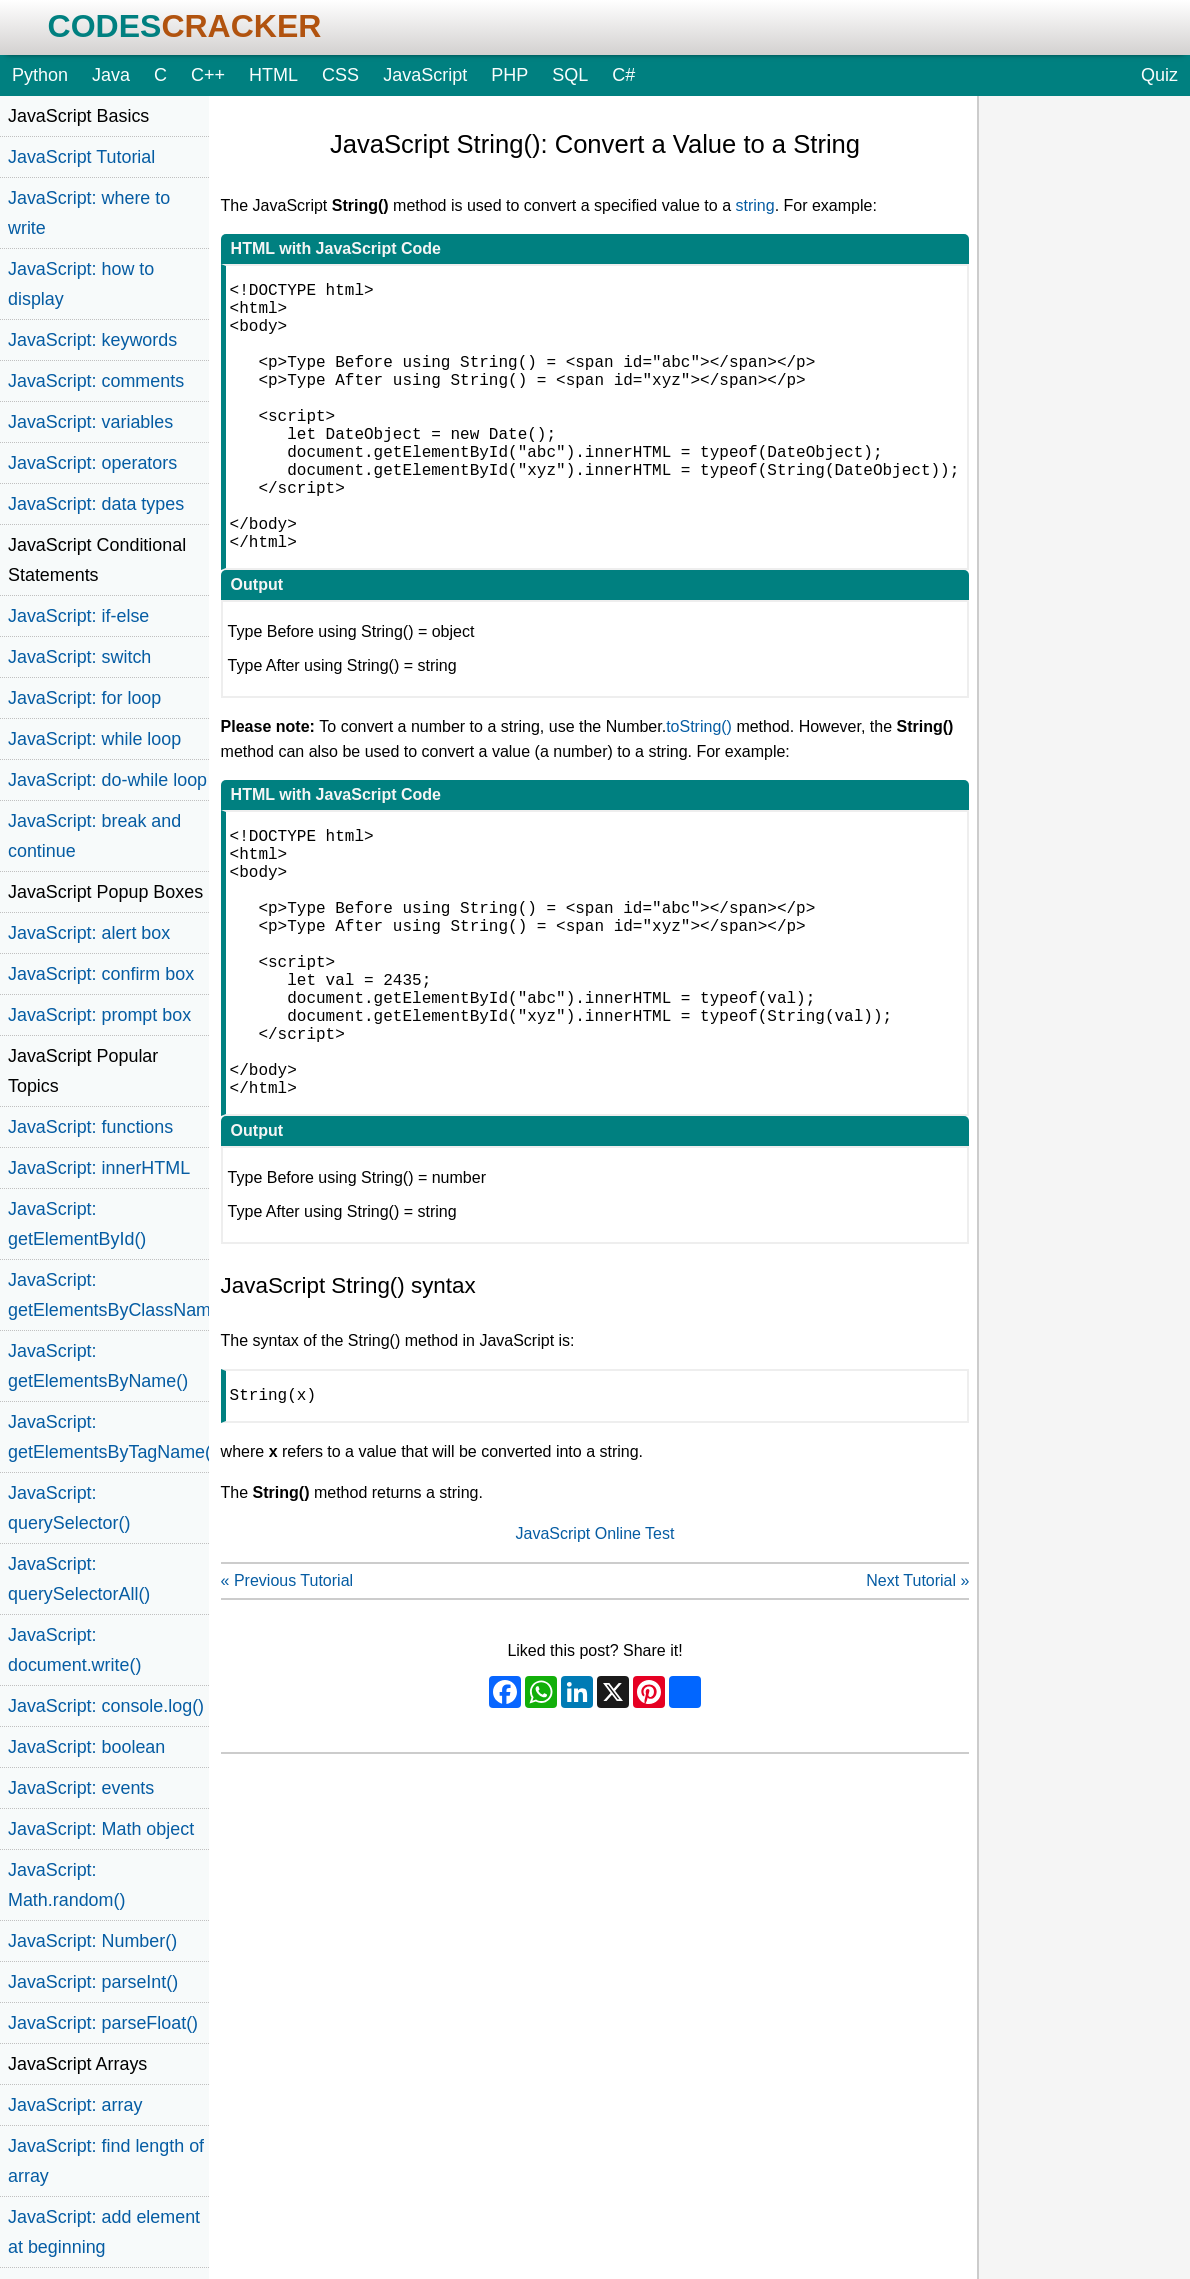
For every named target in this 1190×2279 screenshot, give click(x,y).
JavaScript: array (75, 2105)
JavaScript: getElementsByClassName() (108, 1295)
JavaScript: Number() (92, 1941)
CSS (340, 75)
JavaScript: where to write (89, 213)
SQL (570, 75)
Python (40, 75)
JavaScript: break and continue (94, 836)
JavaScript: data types (96, 504)
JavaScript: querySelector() (69, 1508)
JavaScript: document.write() (74, 1650)
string (755, 205)
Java (111, 75)
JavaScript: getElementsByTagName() (108, 1437)
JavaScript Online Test (595, 1657)
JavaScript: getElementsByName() (98, 1366)
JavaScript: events (81, 1788)
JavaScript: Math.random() (66, 1885)
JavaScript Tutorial (81, 157)
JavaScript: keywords (92, 340)
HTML (273, 75)
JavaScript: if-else (78, 616)
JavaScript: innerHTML (99, 1168)
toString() (699, 786)
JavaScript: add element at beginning (104, 2232)
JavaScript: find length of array (106, 2161)
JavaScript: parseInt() (93, 1982)
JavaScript (425, 75)
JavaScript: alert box (89, 933)
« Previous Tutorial (287, 1704)
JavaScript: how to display (81, 284)
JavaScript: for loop (84, 698)
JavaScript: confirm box (101, 974)
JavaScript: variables (90, 422)
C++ (208, 75)
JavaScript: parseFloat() (103, 2023)
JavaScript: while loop (94, 739)
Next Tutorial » (917, 1704)
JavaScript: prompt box (99, 1015)
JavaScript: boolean (86, 1747)
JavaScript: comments (96, 381)
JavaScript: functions (90, 1127)
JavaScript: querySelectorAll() (79, 1579)
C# (623, 75)
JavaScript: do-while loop (107, 780)
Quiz (1159, 75)
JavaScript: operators (92, 463)
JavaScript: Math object (101, 1829)
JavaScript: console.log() (106, 1706)
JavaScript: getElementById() (77, 1224)
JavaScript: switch (79, 657)
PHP (509, 75)
